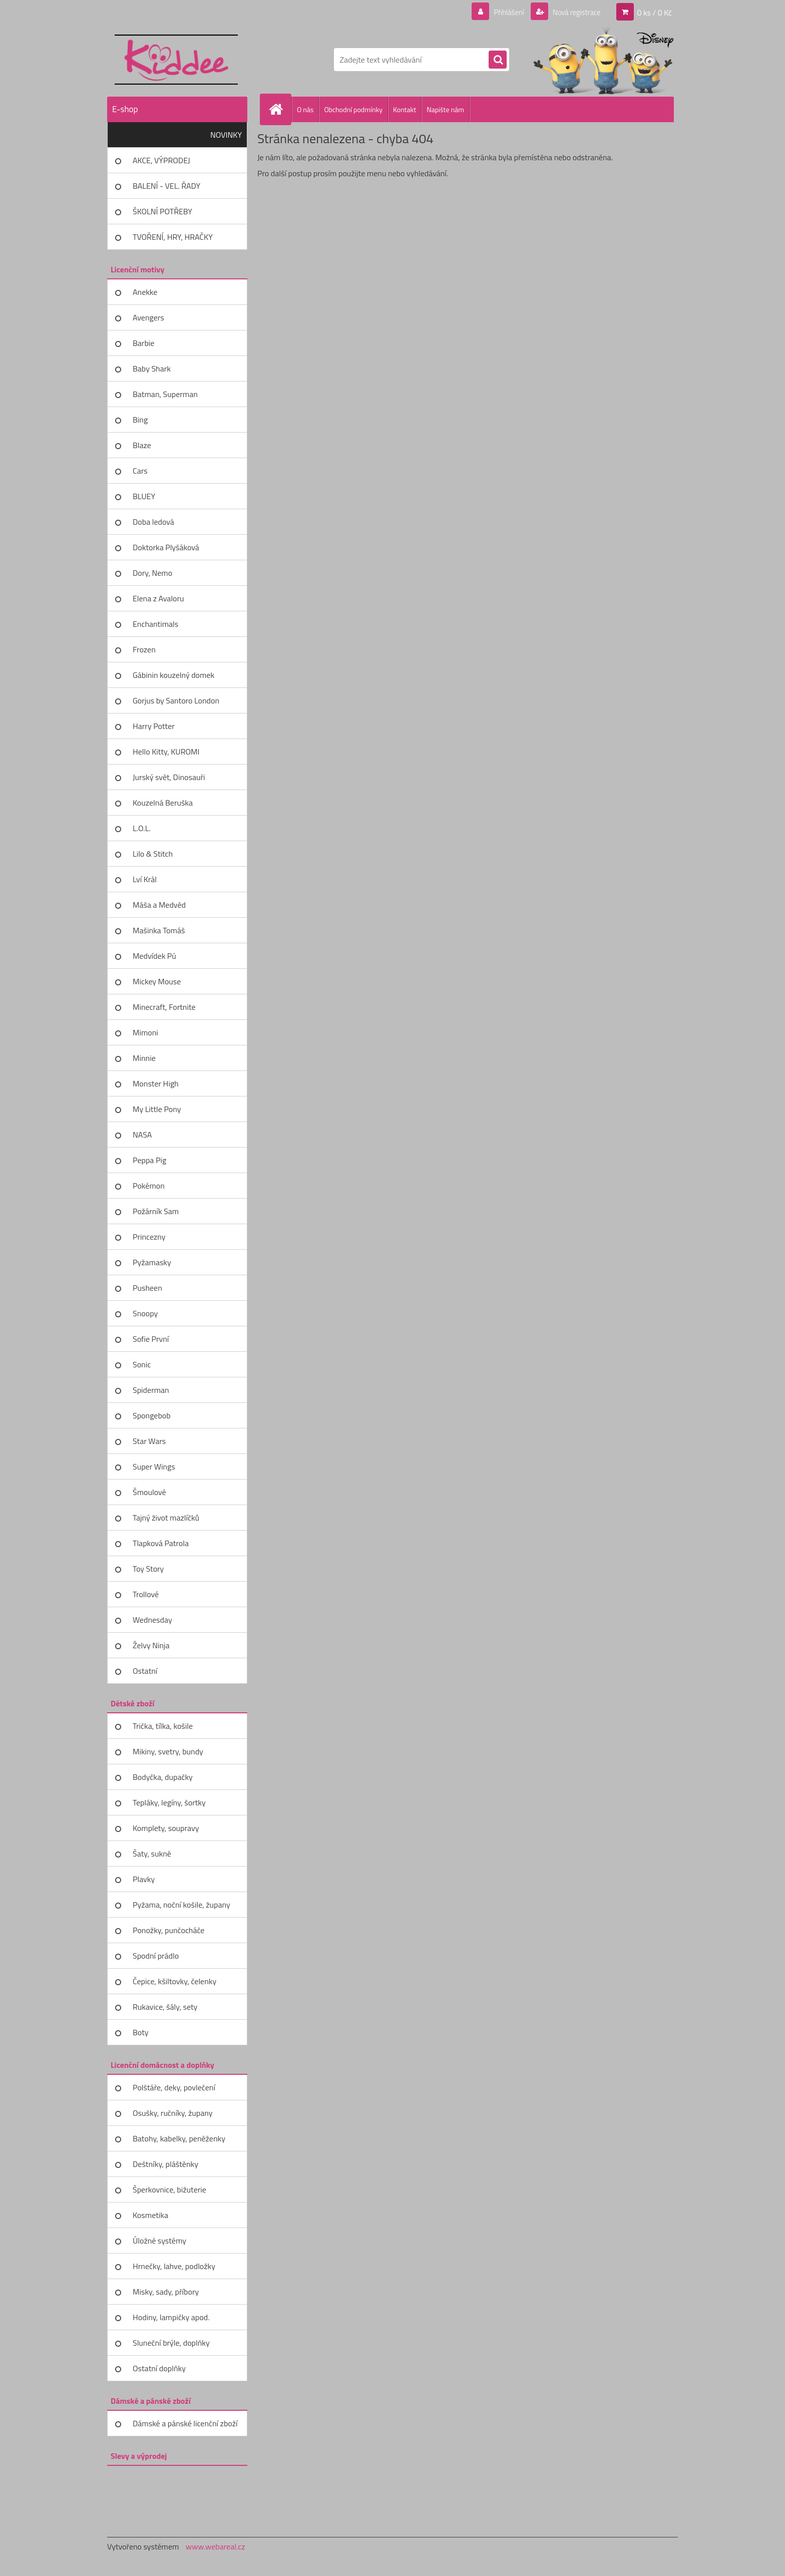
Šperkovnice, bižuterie (169, 2189)
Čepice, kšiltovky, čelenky (174, 1981)
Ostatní (145, 1671)
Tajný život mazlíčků (166, 1518)
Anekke (145, 292)
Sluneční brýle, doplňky (171, 2343)
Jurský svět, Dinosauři (169, 777)
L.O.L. (142, 828)
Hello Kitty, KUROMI (166, 752)
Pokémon (149, 1186)
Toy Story (148, 1569)
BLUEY (144, 496)
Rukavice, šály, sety (165, 2007)
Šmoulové (149, 1492)
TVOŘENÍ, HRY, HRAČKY (173, 237)
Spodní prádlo (156, 1956)
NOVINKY (226, 135)
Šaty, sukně (152, 1854)
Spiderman (151, 1390)
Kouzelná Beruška (163, 803)
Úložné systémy (159, 2241)
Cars (140, 471)
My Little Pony (157, 1109)
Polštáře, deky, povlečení (174, 2087)
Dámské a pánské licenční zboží (185, 2423)
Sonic (142, 1364)
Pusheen (147, 1288)
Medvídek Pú (154, 956)
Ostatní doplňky (159, 2368)
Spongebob (152, 1415)
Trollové (146, 1594)
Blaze (142, 445)
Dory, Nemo (152, 573)
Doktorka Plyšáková (166, 547)
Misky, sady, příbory (166, 2292)
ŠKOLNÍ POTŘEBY (162, 211)
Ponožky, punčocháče (168, 1930)
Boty (141, 2032)
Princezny (149, 1237)
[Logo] (176, 60)
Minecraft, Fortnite (164, 1007)
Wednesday (152, 1620)
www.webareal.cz (215, 2546)
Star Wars (149, 1441)
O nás (305, 109)
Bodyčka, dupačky (163, 1777)
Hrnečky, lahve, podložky (174, 2266)
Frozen (144, 649)
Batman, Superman (165, 394)
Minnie (144, 1058)
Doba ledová (153, 522)
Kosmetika (150, 2215)
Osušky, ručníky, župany (172, 2113)
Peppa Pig (149, 1160)
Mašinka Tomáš (159, 930)
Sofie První (151, 1339)
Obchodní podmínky (353, 109)
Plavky (144, 1879)
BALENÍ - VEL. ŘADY (166, 186)
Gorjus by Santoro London (176, 700)
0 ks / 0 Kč (654, 12)
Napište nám (445, 109)
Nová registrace (574, 12)
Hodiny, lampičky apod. (171, 2317)
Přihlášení (503, 12)
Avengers (148, 317)
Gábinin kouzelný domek (173, 675)
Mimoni (145, 1032)
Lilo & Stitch (153, 854)
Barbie (143, 343)
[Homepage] (279, 109)
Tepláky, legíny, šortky (169, 1802)
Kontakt (404, 109)
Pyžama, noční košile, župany (181, 1905)
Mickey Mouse (157, 981)
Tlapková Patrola (161, 1543)
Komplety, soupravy (166, 1828)
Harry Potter (154, 726)
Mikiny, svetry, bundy (168, 1751)
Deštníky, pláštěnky (165, 2164)
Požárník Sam (156, 1211)
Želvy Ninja (151, 1645)
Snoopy (145, 1313)
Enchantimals (155, 624)
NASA (142, 1135)
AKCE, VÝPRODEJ (161, 160)
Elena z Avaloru (158, 598)
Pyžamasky (152, 1262)
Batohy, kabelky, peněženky (179, 2138)
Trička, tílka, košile (163, 1726)
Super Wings (154, 1466)
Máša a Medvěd (159, 905)
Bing (140, 420)
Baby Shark (152, 368)
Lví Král (145, 879)
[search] (498, 60)
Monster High (156, 1083)
